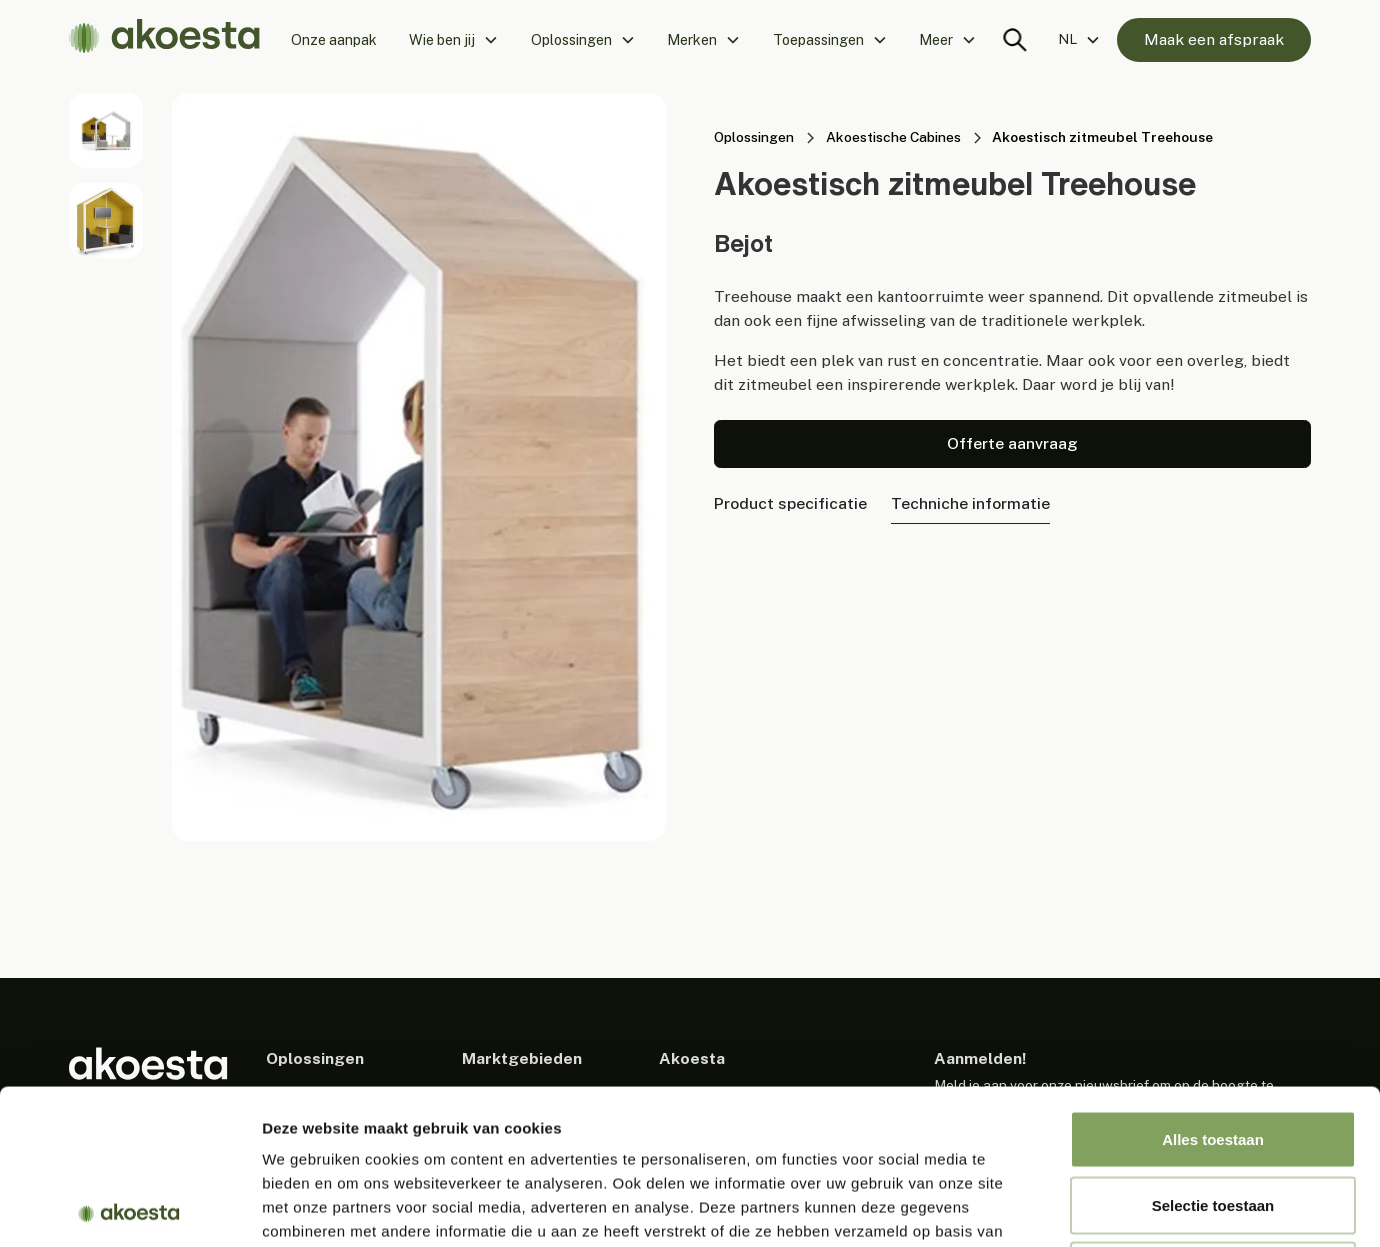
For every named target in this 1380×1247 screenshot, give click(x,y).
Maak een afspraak (1214, 39)
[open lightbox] (106, 130)
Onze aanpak (334, 39)
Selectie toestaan (1213, 1050)
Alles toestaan (1213, 984)
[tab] (790, 504)
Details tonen (1080, 1207)
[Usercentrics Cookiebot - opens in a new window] (129, 1208)
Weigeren (1212, 1115)
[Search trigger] (1015, 39)
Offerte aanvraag (1012, 443)
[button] (454, 39)
